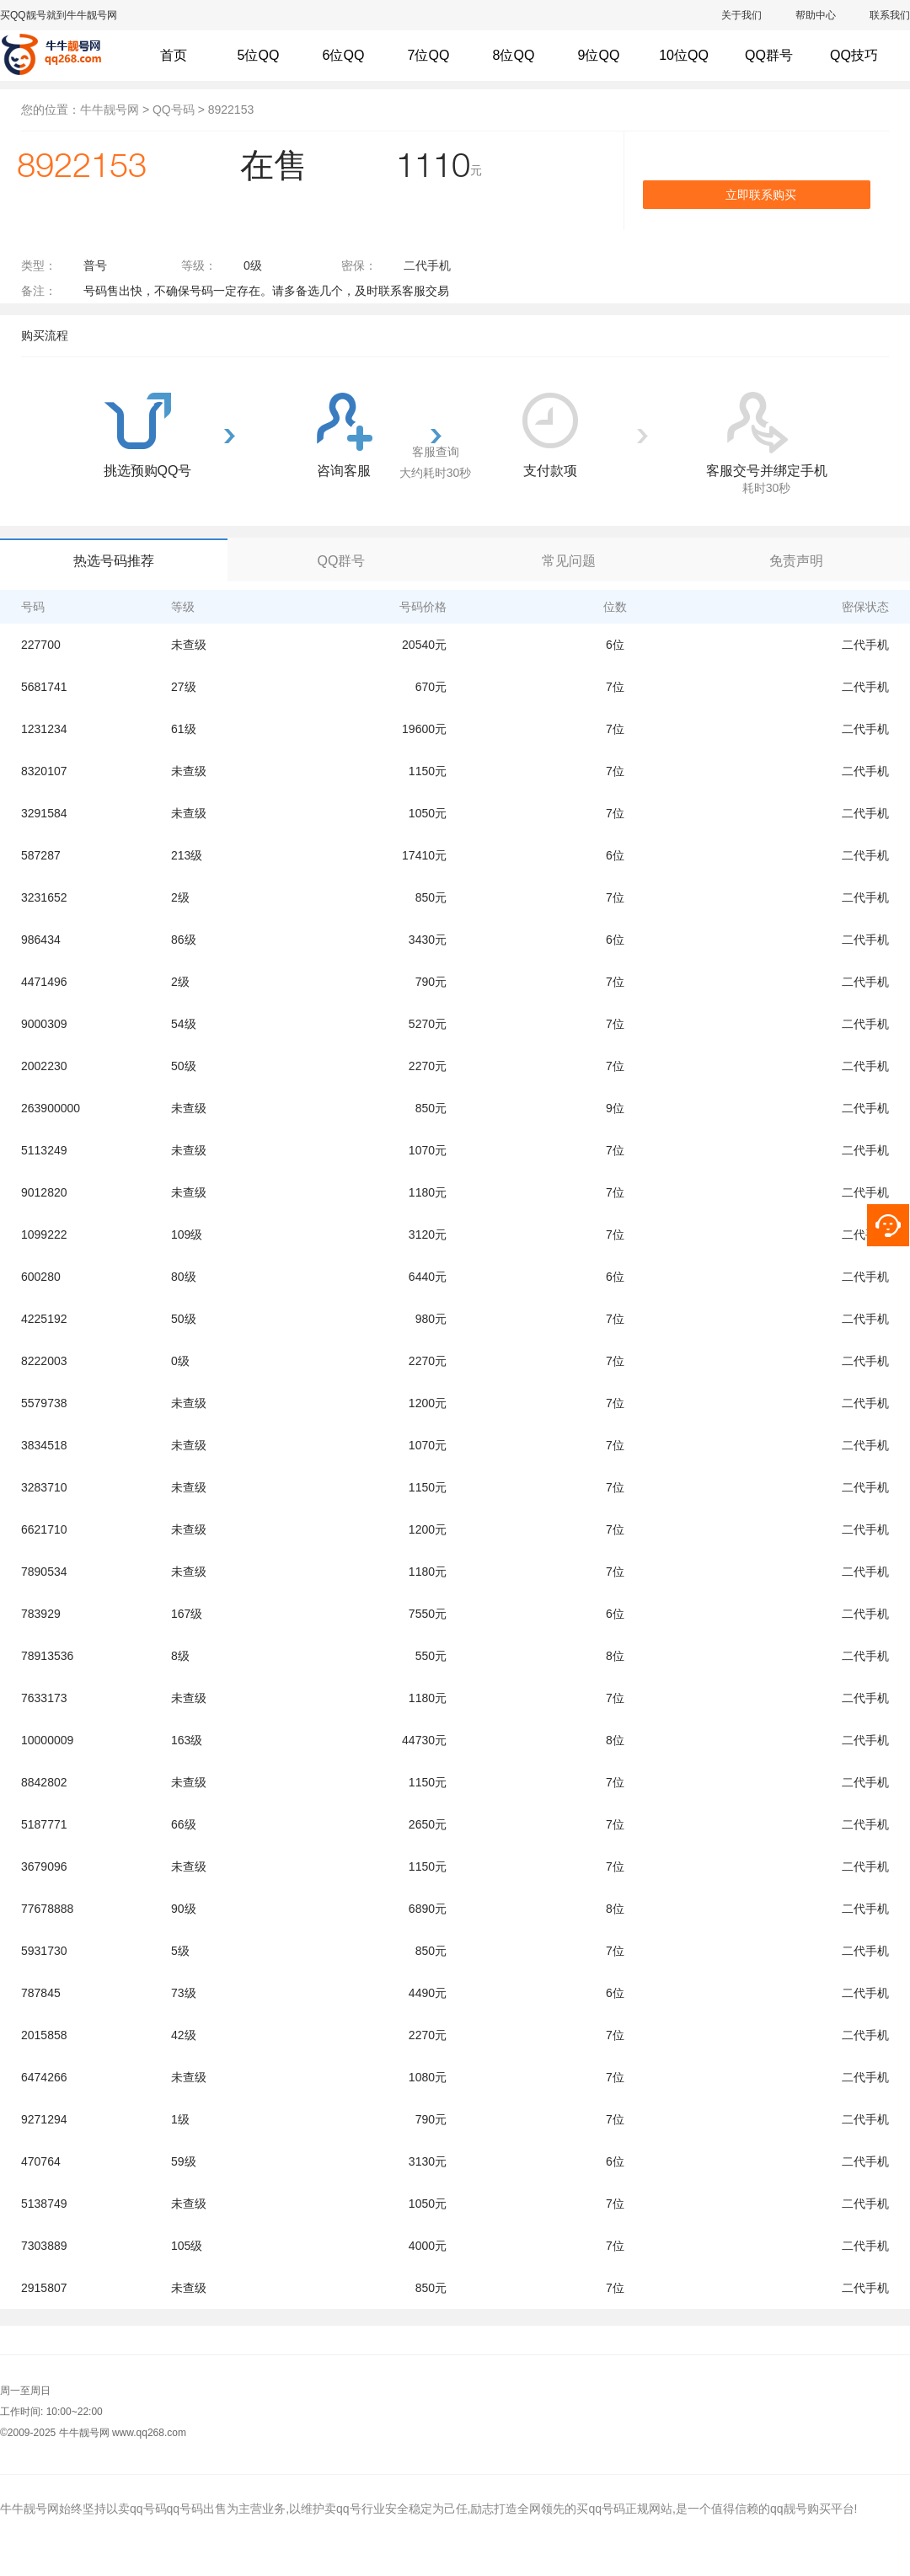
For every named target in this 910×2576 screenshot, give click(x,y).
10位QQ (684, 55)
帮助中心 (815, 15)
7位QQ (429, 55)
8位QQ (514, 55)
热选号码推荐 (113, 561)
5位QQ (259, 55)
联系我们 (890, 15)
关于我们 (741, 15)
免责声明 (796, 561)
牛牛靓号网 (109, 109)
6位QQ (344, 55)
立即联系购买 (760, 194)
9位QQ (599, 55)
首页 (173, 55)
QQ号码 (174, 109)
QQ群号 (342, 561)
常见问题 (569, 561)
